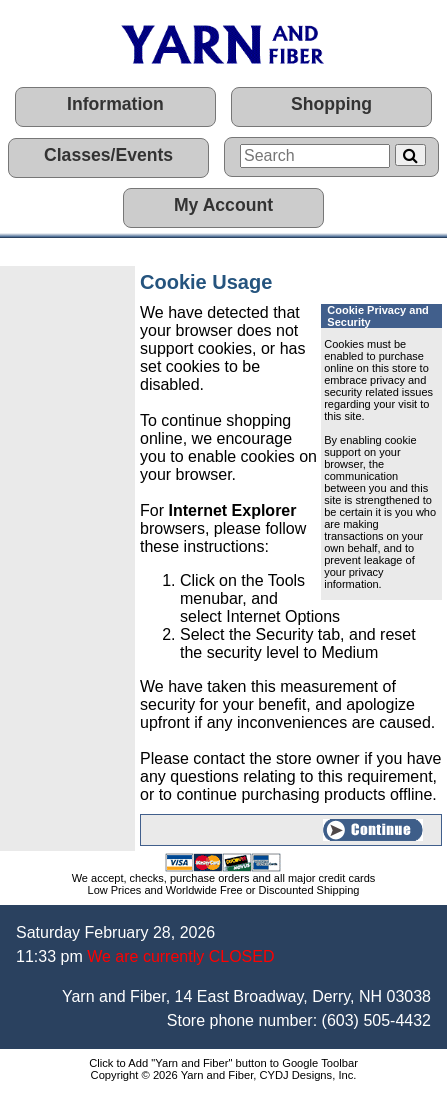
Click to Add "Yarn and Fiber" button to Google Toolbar (223, 1063)
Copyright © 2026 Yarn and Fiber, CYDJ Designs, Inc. (224, 1075)
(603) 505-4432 (376, 1020)
